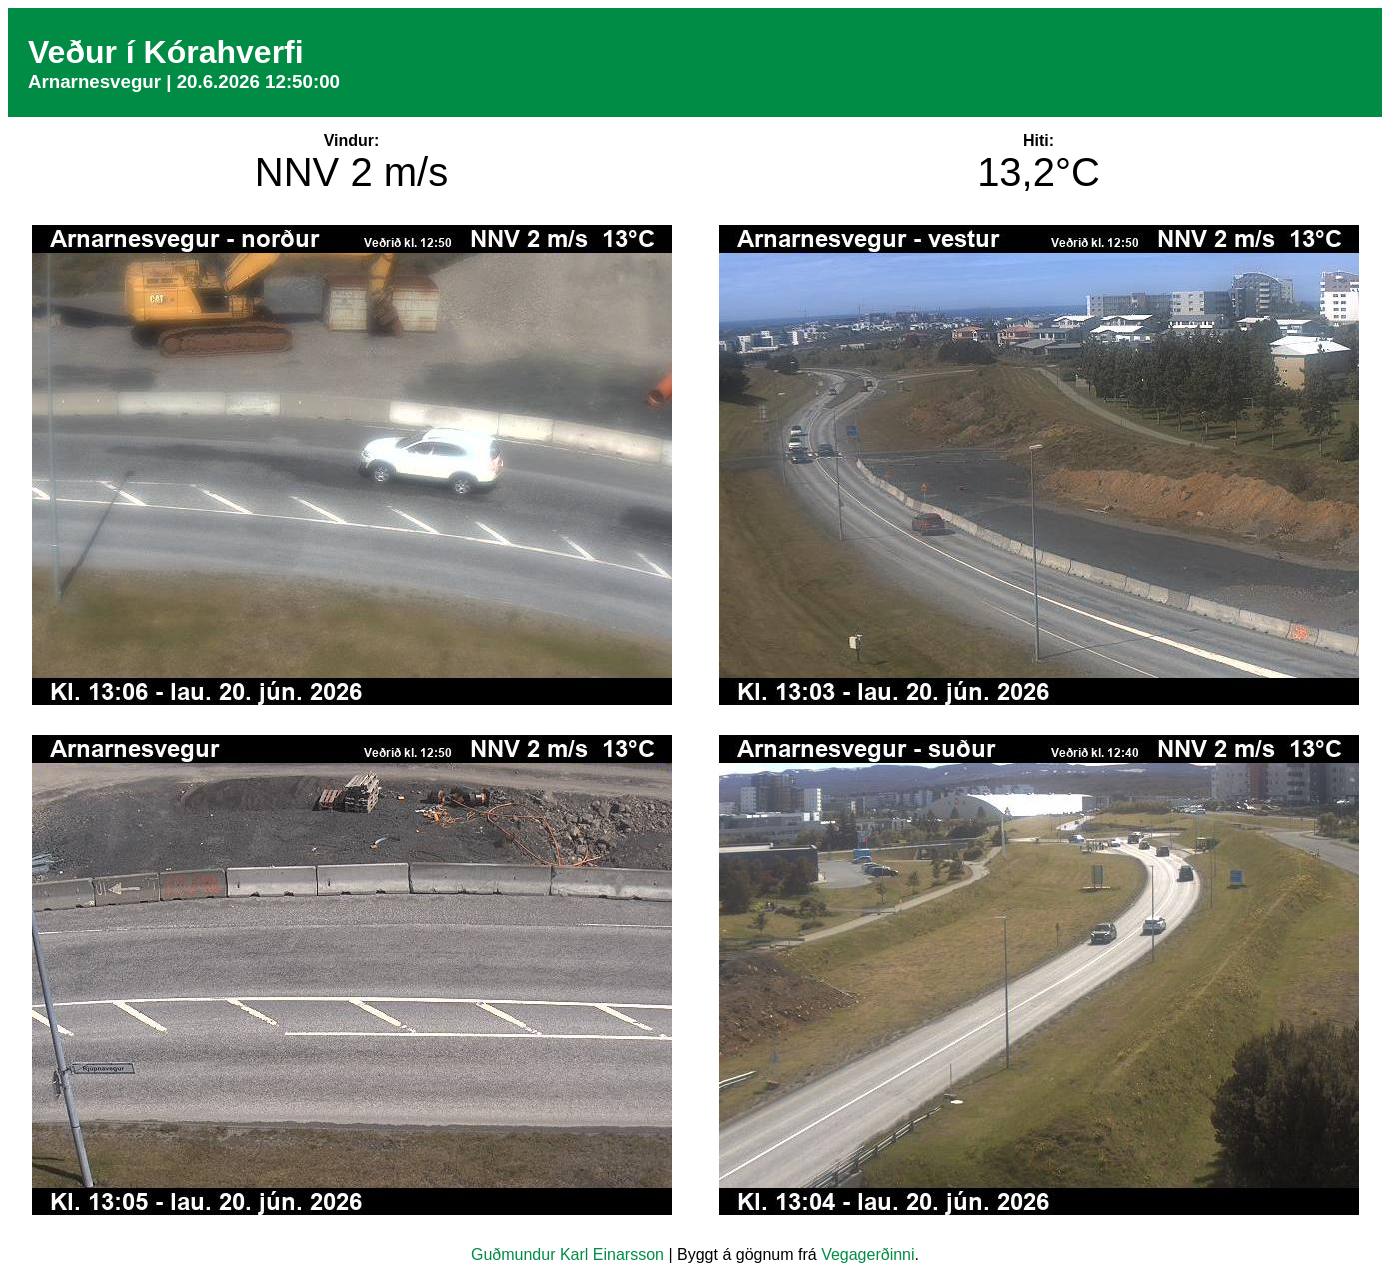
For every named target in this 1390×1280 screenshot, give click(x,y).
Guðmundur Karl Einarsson (567, 1254)
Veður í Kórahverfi (166, 52)
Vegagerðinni (867, 1254)
